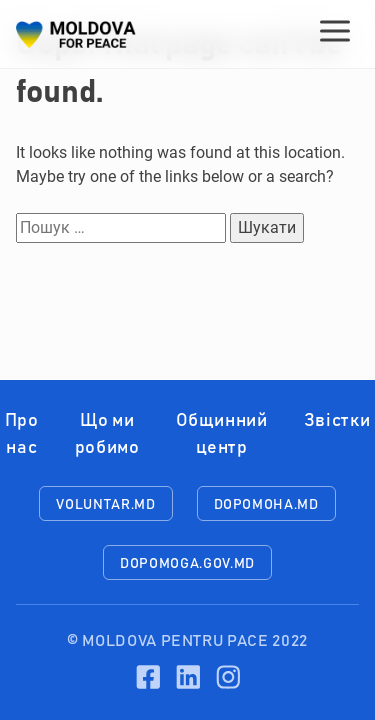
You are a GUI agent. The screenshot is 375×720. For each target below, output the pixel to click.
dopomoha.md (266, 505)
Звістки (337, 421)
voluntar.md (105, 505)
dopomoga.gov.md (187, 564)
